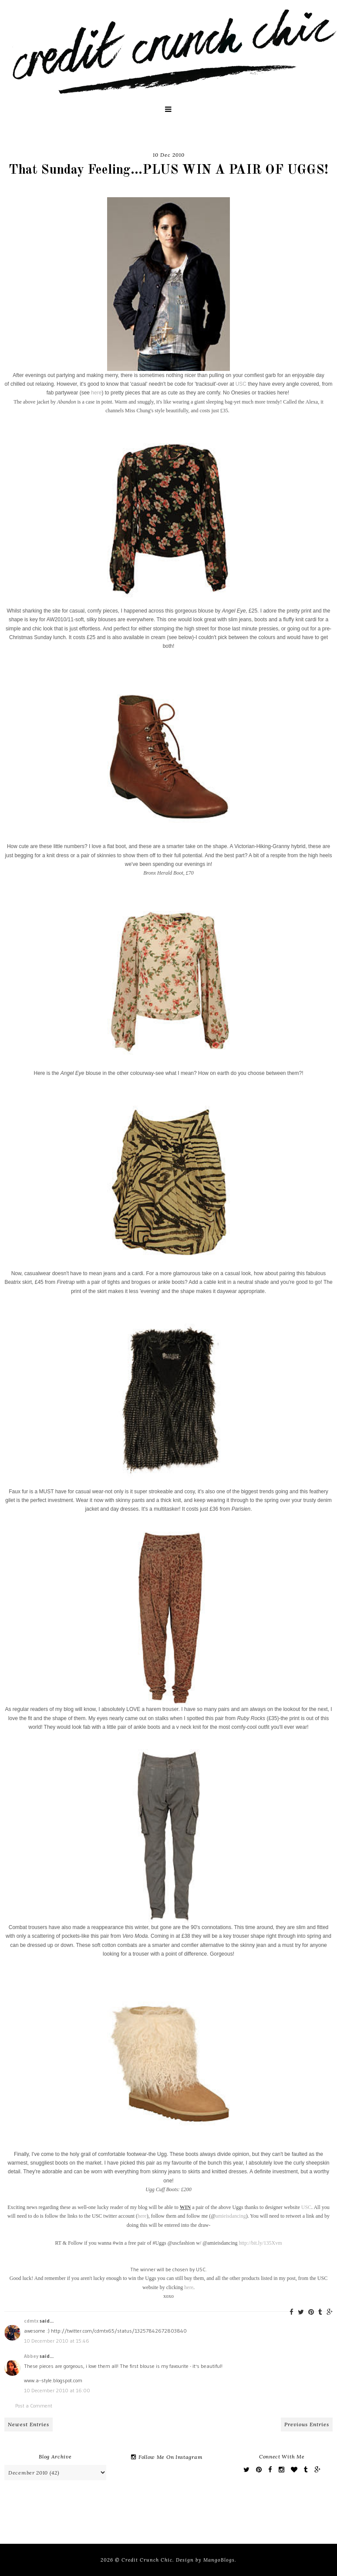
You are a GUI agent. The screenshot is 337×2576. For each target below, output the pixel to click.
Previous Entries (306, 2424)
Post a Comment (33, 2405)
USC (241, 384)
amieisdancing (231, 2216)
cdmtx (31, 2320)
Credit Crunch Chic (146, 2560)
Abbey (31, 2356)
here (96, 393)
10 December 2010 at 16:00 (57, 2390)
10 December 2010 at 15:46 (56, 2340)
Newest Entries (28, 2424)
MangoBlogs (219, 2560)
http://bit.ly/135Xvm (260, 2243)
